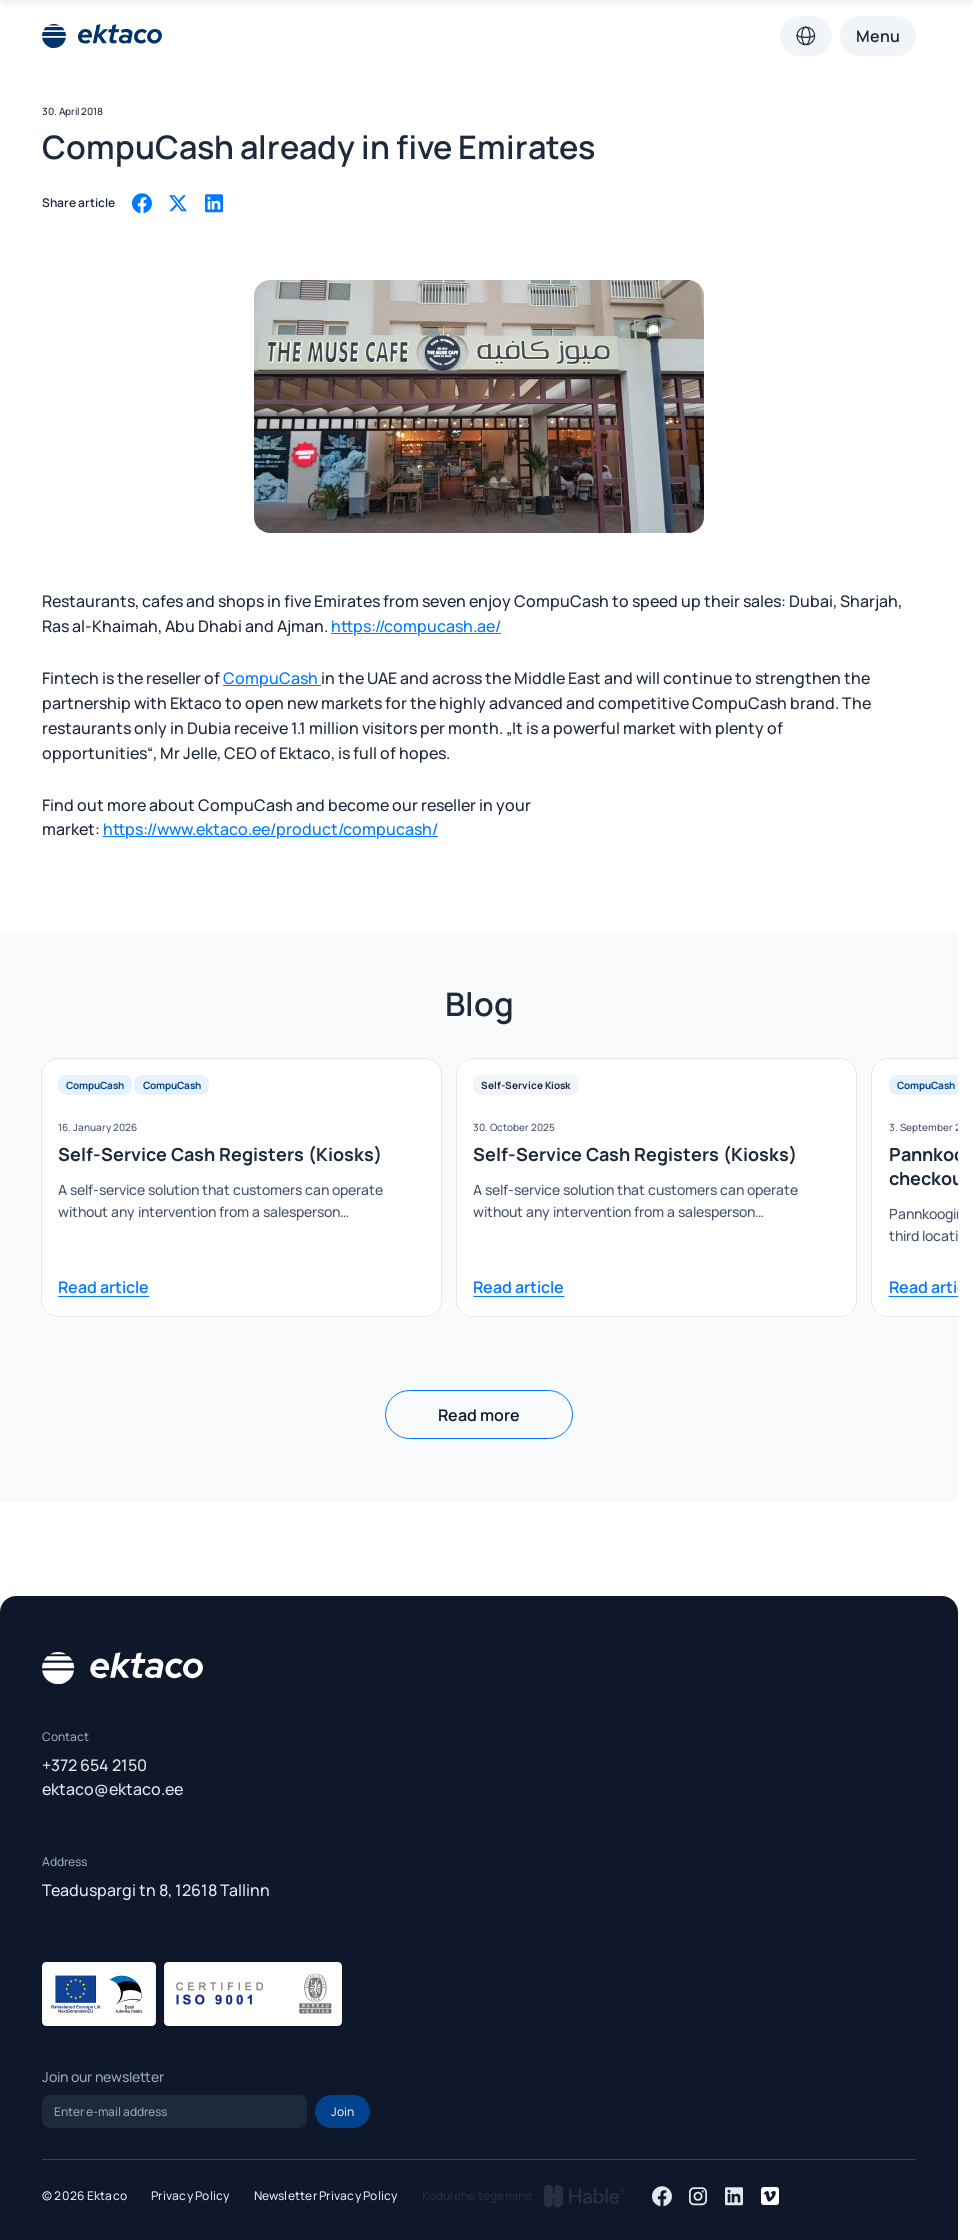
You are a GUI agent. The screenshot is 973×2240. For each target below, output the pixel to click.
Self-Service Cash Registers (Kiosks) (220, 1154)
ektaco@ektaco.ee (112, 1789)
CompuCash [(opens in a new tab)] (272, 678)
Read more (479, 1415)
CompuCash (95, 1085)
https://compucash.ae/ (416, 626)
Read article (103, 1287)
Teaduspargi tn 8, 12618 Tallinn (156, 1890)
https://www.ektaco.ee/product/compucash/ (270, 829)
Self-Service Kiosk (525, 1085)
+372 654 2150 (94, 1765)
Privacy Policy (190, 2195)
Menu (878, 36)
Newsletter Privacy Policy (326, 2195)
